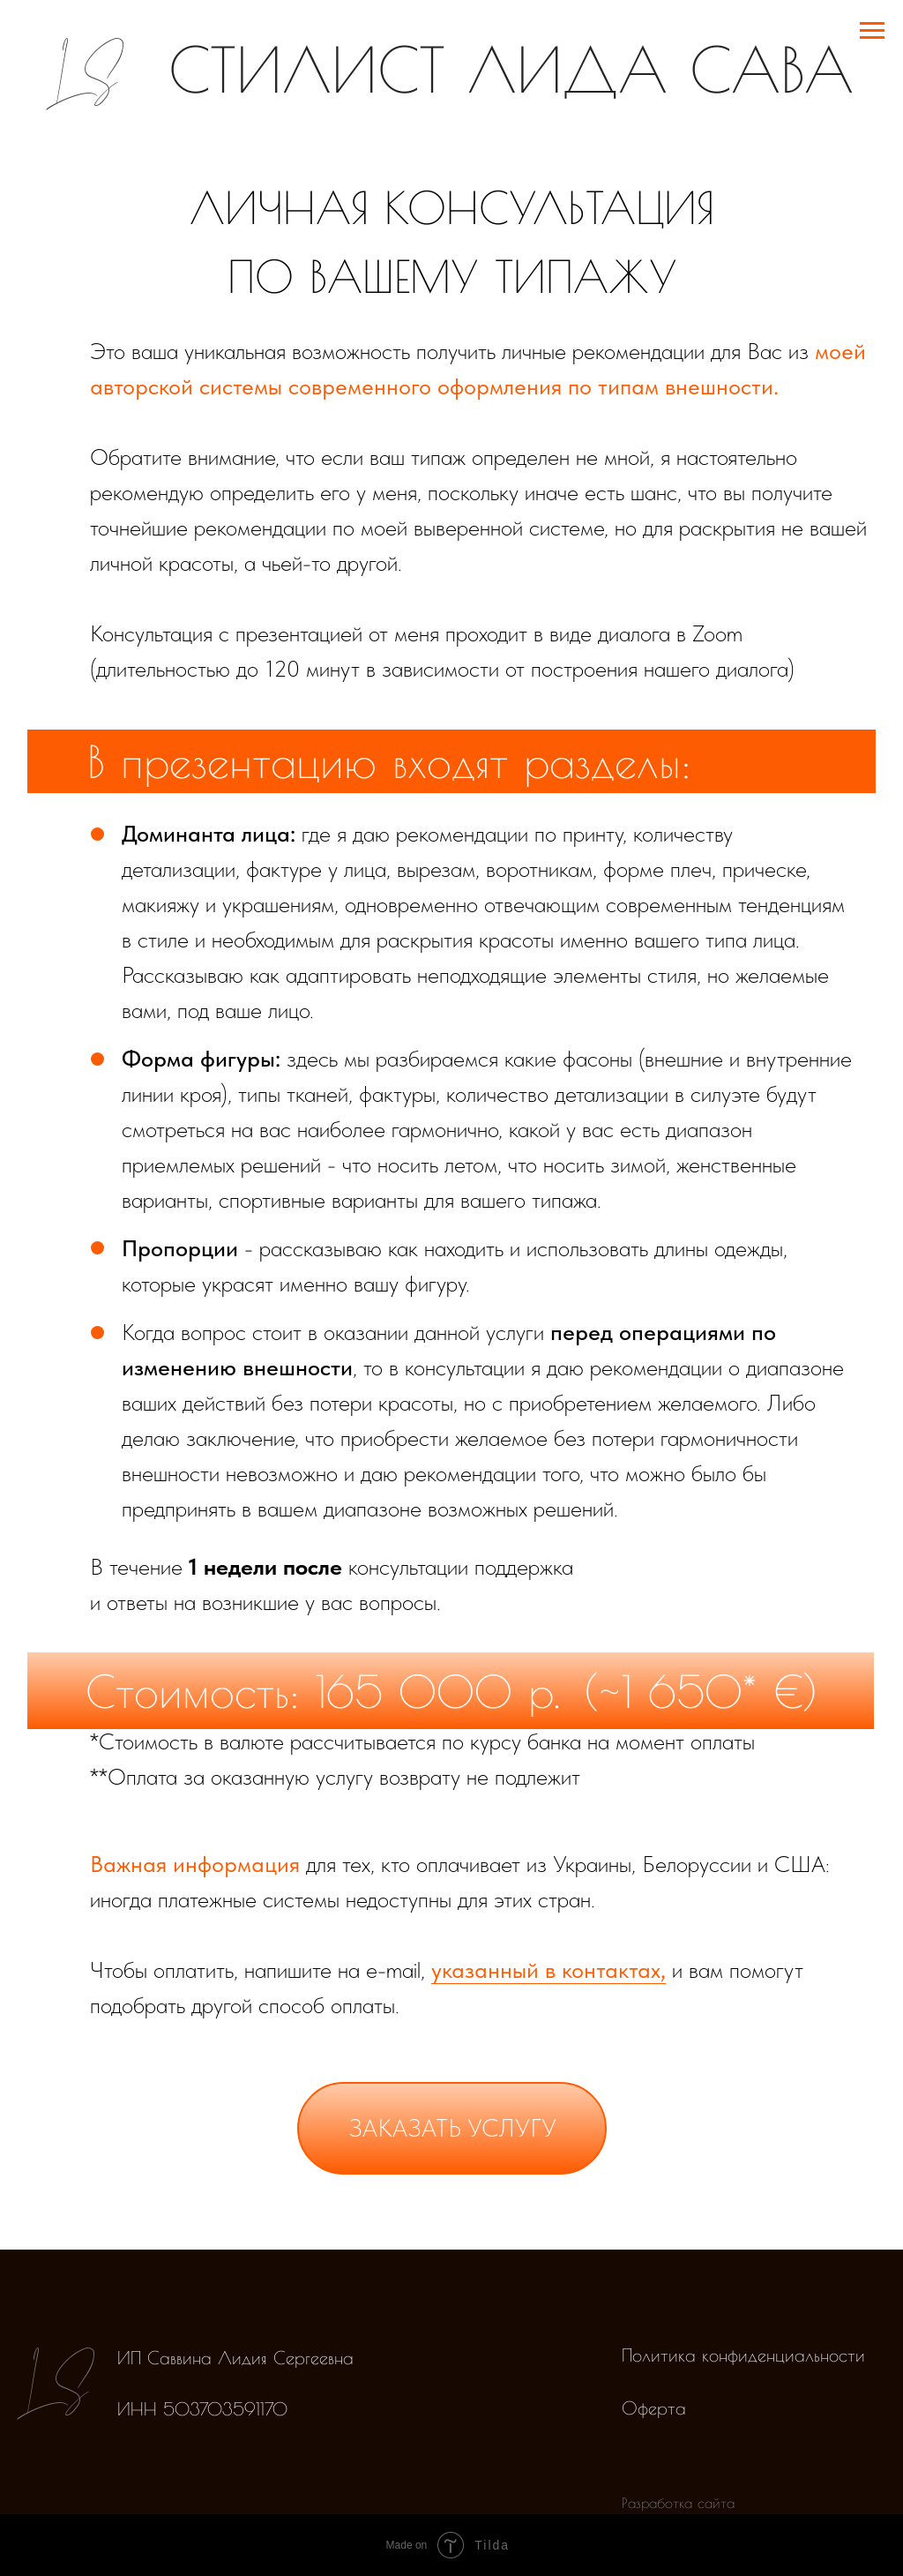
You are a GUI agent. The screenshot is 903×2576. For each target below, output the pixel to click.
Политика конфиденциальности (743, 2355)
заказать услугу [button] (452, 2128)
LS (81, 69)
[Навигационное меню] (872, 31)
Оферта (654, 2408)
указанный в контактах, (548, 1969)
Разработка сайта (678, 2503)
